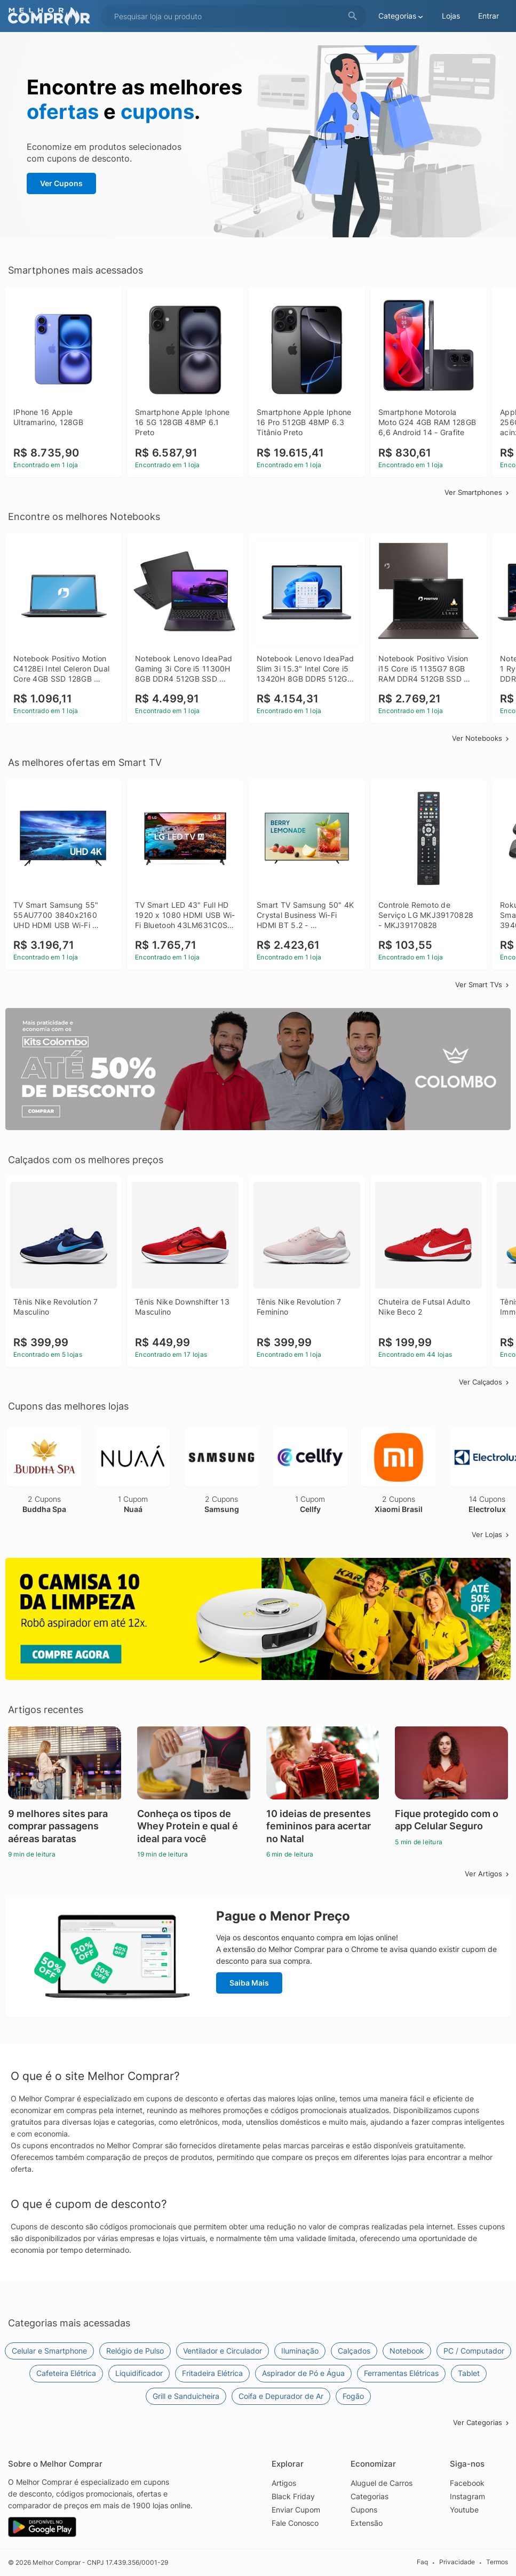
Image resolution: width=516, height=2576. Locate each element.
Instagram (467, 2496)
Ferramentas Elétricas (401, 2373)
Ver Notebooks (481, 738)
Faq (422, 2562)
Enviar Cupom (296, 2509)
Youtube (464, 2509)
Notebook (407, 2350)
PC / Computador (473, 2350)
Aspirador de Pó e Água (303, 2373)
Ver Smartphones (477, 492)
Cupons (364, 2509)
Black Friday (293, 2496)
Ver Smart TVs (483, 984)
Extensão (367, 2522)
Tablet (469, 2373)
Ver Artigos (488, 1873)
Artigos (284, 2482)
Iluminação (300, 2350)
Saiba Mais (249, 1982)
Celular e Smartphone (49, 2350)
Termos (497, 2562)
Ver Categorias (482, 2422)
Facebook (467, 2482)
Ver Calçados (485, 1382)
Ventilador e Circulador (222, 2350)
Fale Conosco (295, 2522)
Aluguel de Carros (381, 2482)
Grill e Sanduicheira (186, 2396)
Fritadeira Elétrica (212, 2373)
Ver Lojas (491, 1534)
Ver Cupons (61, 183)
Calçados (354, 2350)
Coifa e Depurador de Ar (281, 2396)
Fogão (353, 2396)
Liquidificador (139, 2373)
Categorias (369, 2496)
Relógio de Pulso (135, 2350)
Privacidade (457, 2562)
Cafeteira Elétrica (66, 2373)
